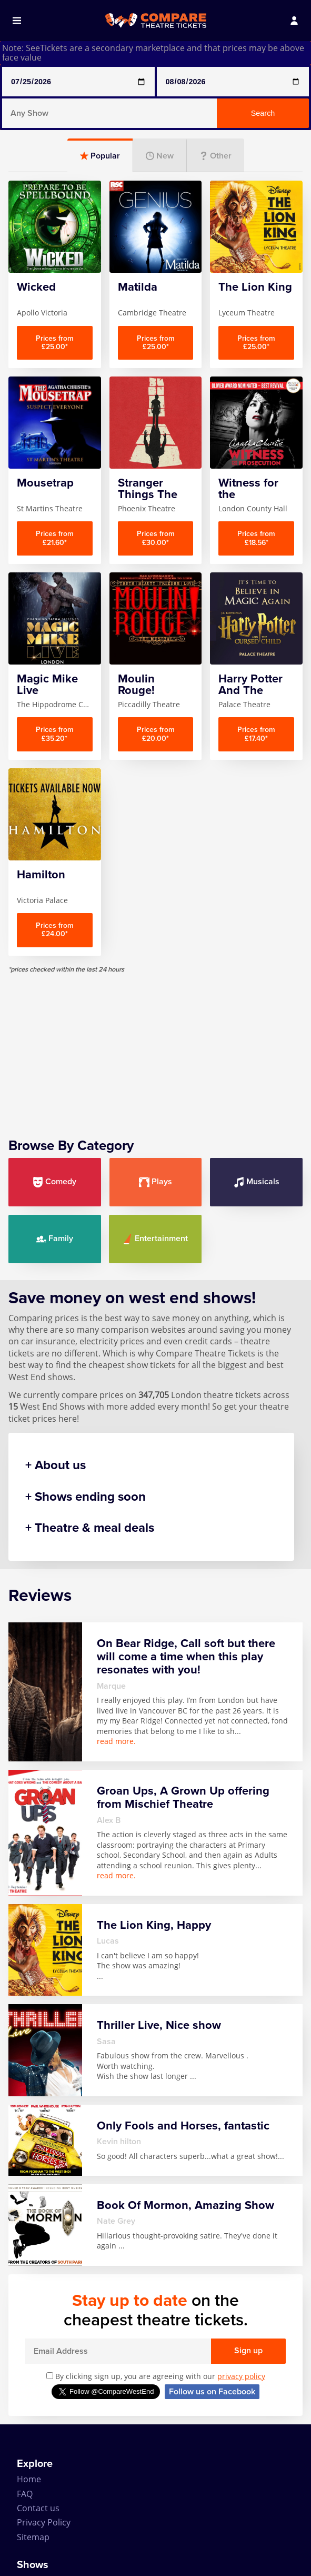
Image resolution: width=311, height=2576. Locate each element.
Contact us (38, 2508)
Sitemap (33, 2537)
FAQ (25, 2494)
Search (263, 113)
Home (29, 2479)
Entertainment (155, 1238)
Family (54, 1238)
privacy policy (241, 2376)
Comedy (54, 1181)
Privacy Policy (44, 2522)
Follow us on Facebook (212, 2391)
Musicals (256, 1181)
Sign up (248, 2350)
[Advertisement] (155, 1047)
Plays (155, 1181)
